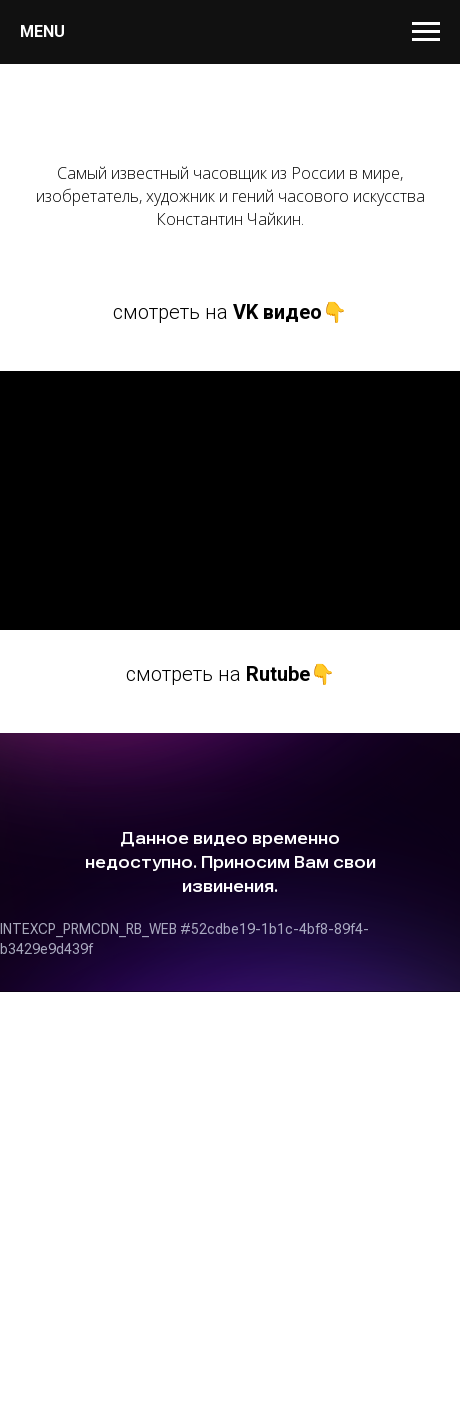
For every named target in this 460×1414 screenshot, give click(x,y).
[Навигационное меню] (426, 32)
